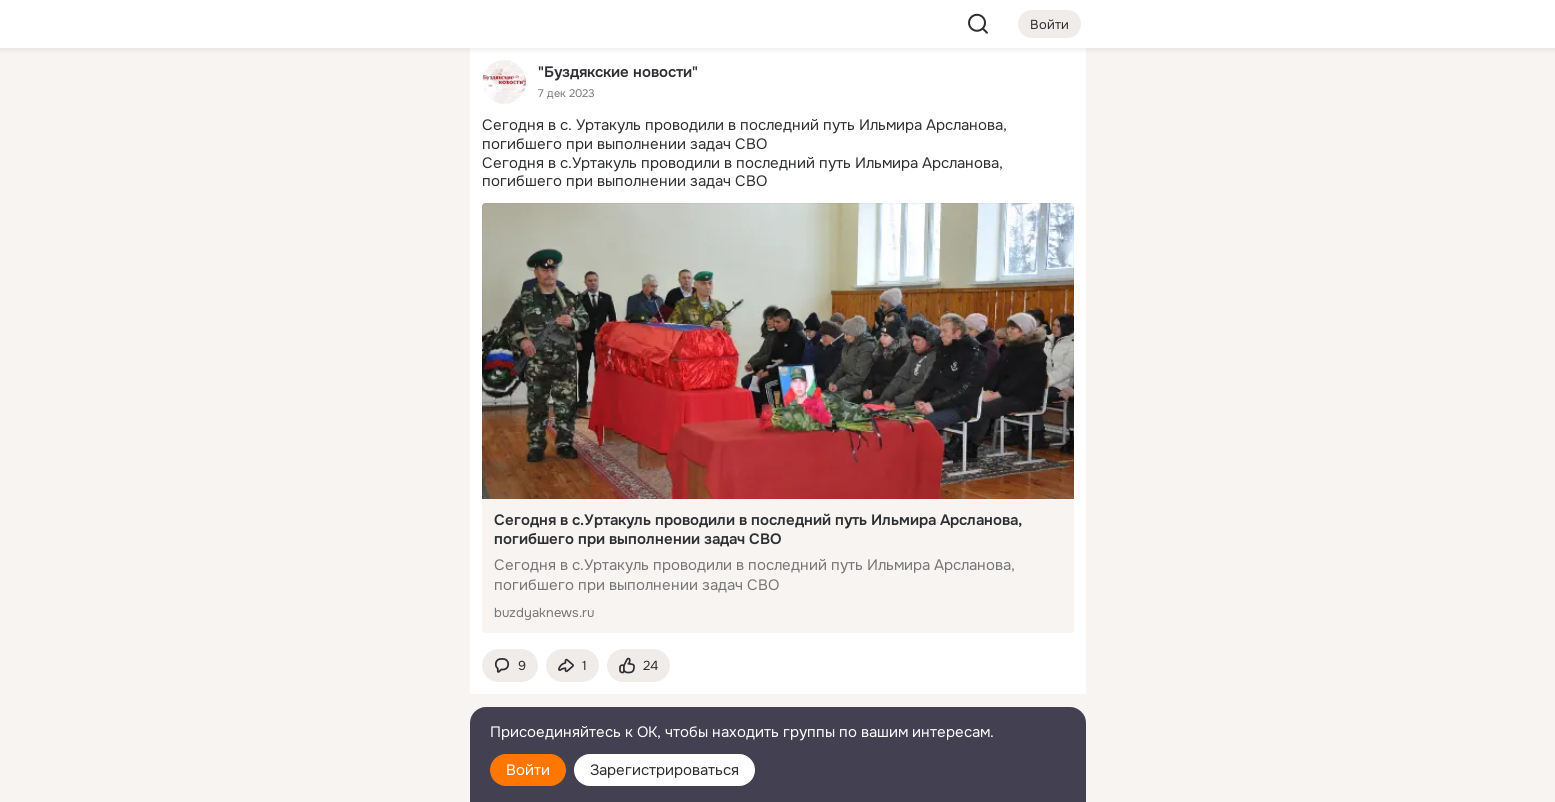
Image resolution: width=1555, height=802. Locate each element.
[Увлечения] (321, 96)
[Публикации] (234, 184)
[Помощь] (234, 360)
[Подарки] (234, 272)
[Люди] (321, 184)
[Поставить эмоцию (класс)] (638, 665)
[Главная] (234, 96)
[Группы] (409, 96)
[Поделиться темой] (572, 665)
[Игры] (409, 272)
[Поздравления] (321, 272)
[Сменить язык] (322, 690)
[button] (510, 665)
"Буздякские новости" (618, 71)
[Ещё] (322, 647)
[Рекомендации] (321, 360)
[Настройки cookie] (322, 775)
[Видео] (409, 184)
